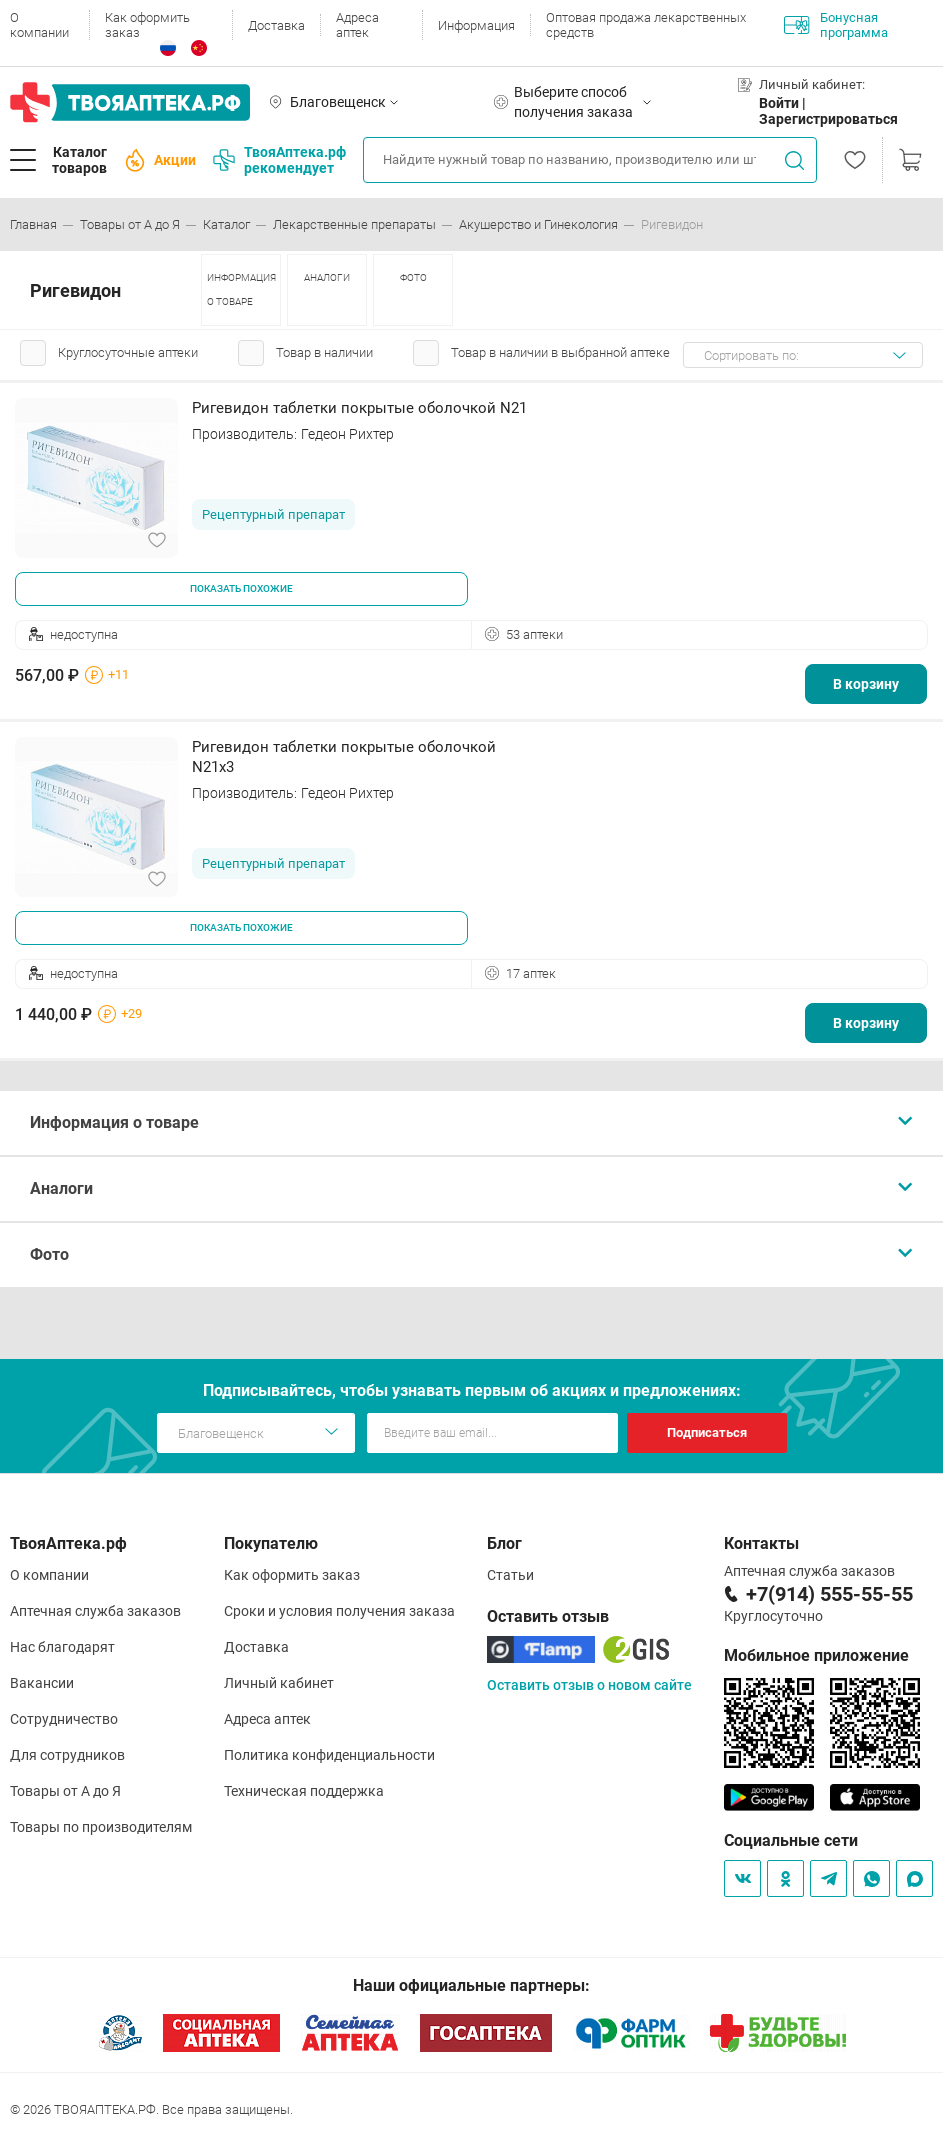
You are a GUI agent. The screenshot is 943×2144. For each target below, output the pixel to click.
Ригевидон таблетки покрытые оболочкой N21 (359, 408)
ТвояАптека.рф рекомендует (279, 160)
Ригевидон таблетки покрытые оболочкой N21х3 (344, 757)
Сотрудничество (64, 1719)
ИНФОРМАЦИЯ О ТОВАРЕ (241, 289)
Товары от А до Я (65, 1791)
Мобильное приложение (816, 1655)
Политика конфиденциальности (329, 1755)
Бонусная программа (836, 25)
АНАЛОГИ (327, 277)
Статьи (510, 1575)
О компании (39, 25)
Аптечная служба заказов (95, 1611)
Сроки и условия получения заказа (339, 1611)
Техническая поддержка (304, 1791)
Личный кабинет (279, 1683)
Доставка (276, 25)
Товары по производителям (101, 1827)
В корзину (866, 684)
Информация (476, 25)
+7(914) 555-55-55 (829, 1594)
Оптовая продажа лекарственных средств (646, 25)
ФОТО (413, 277)
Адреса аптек (357, 25)
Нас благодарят (62, 1647)
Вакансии (42, 1683)
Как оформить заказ (147, 25)
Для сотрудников (67, 1755)
